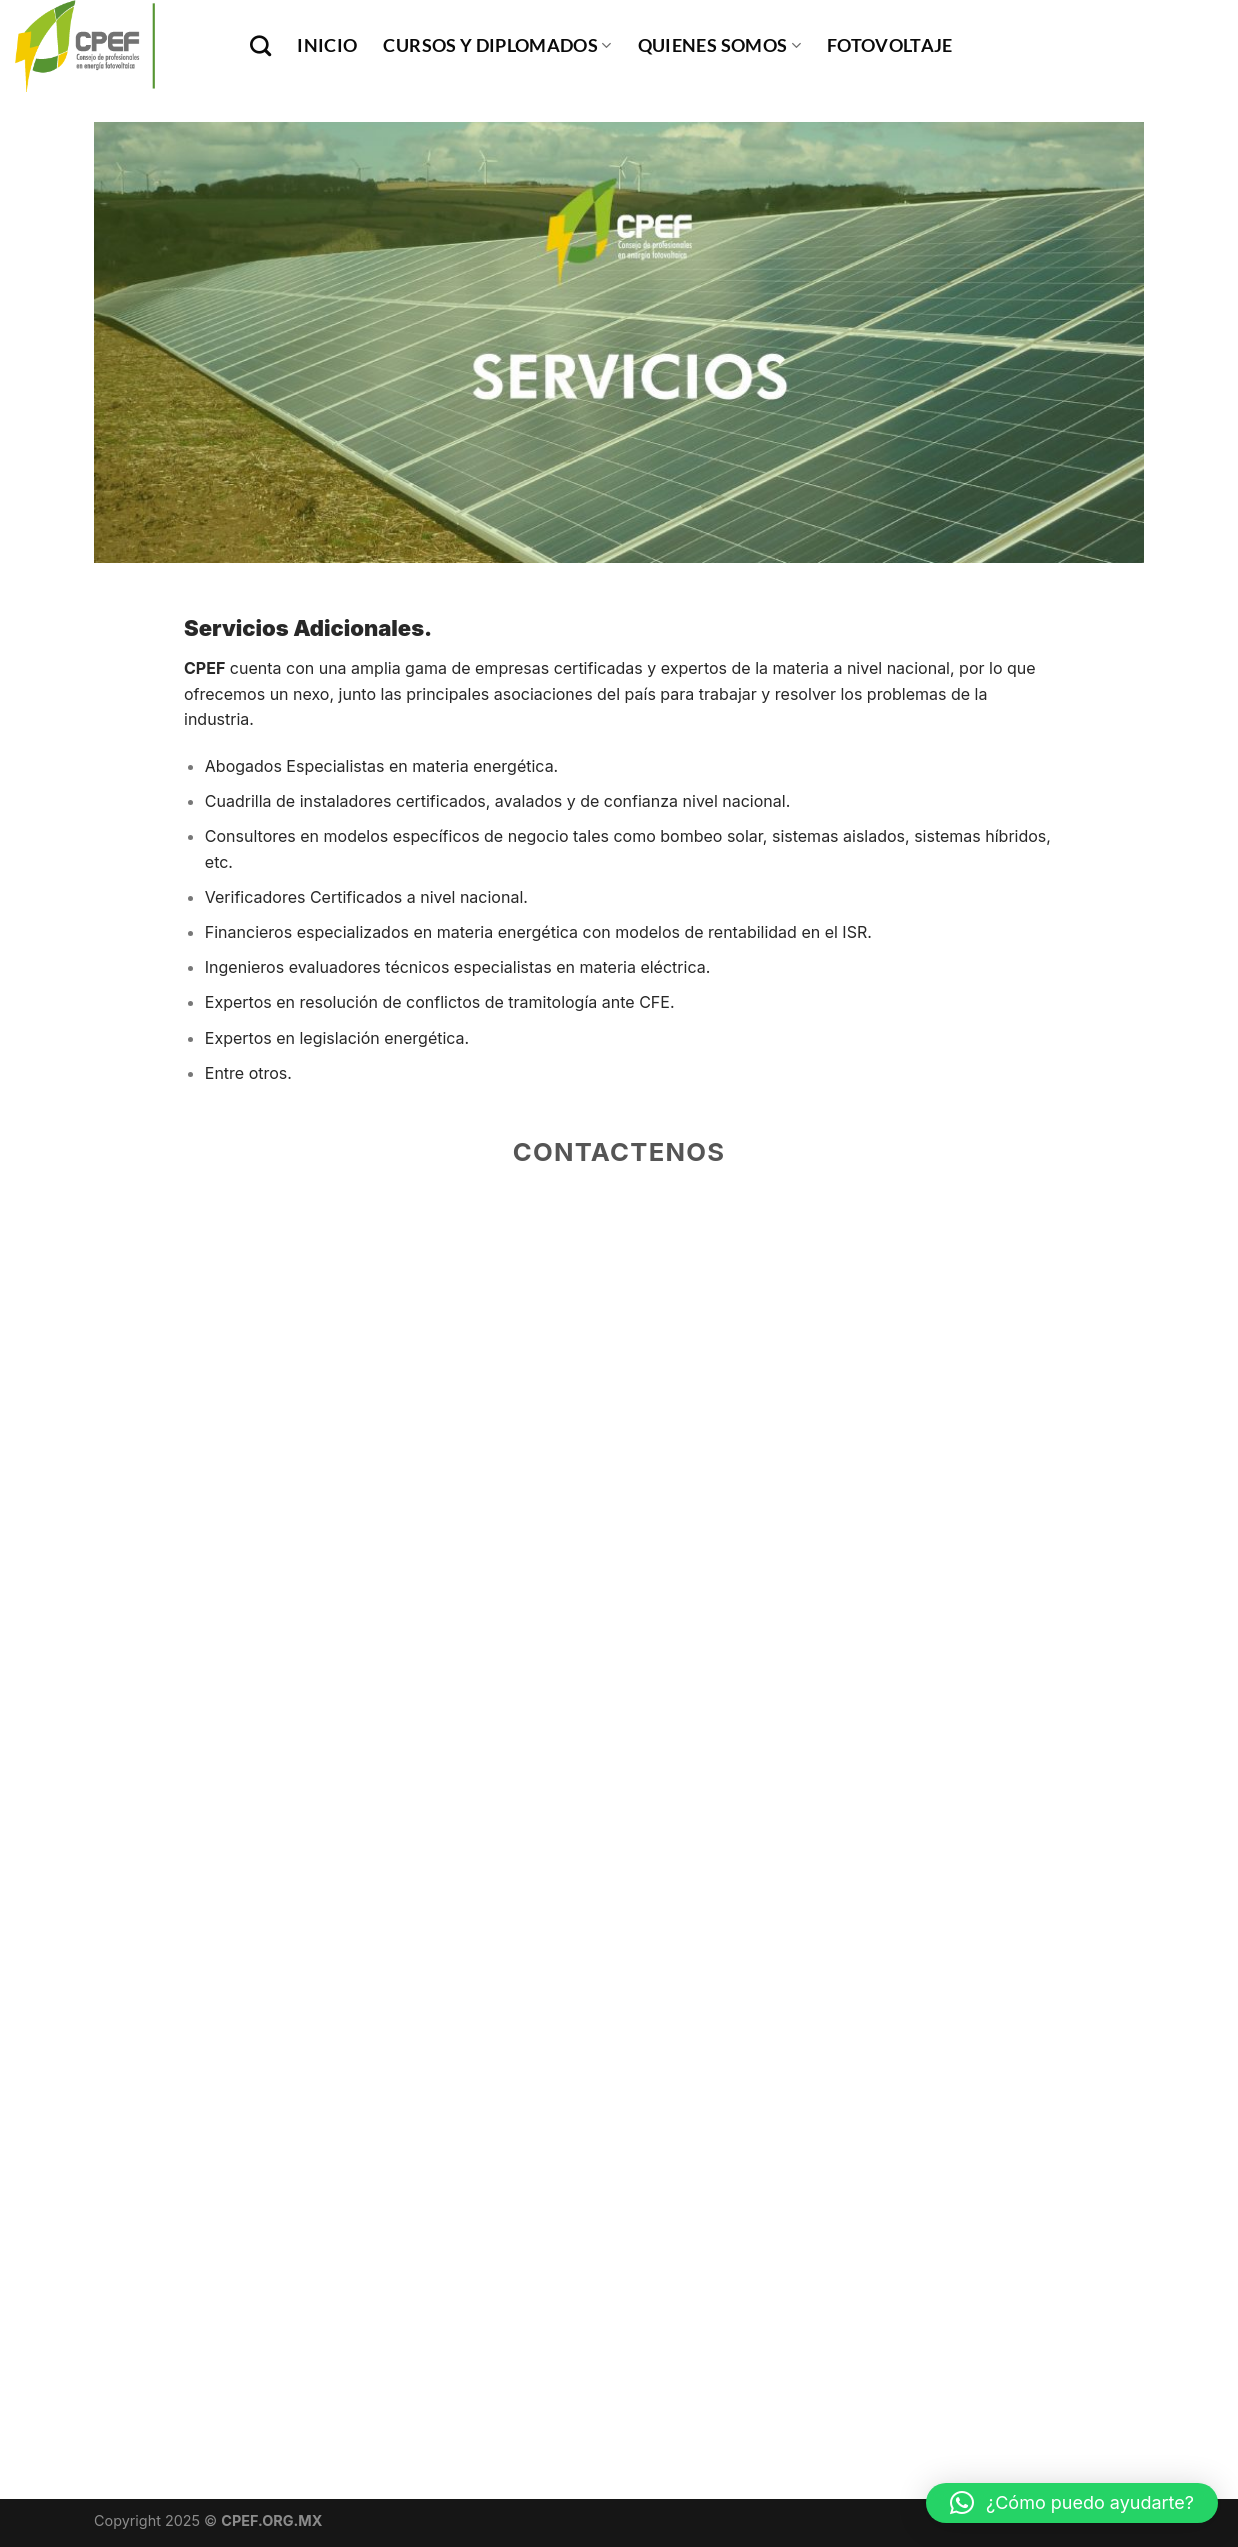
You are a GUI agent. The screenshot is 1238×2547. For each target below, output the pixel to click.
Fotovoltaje (890, 45)
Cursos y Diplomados (497, 45)
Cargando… (619, 1781)
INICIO (327, 45)
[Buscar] (260, 45)
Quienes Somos (719, 45)
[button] (1072, 2503)
